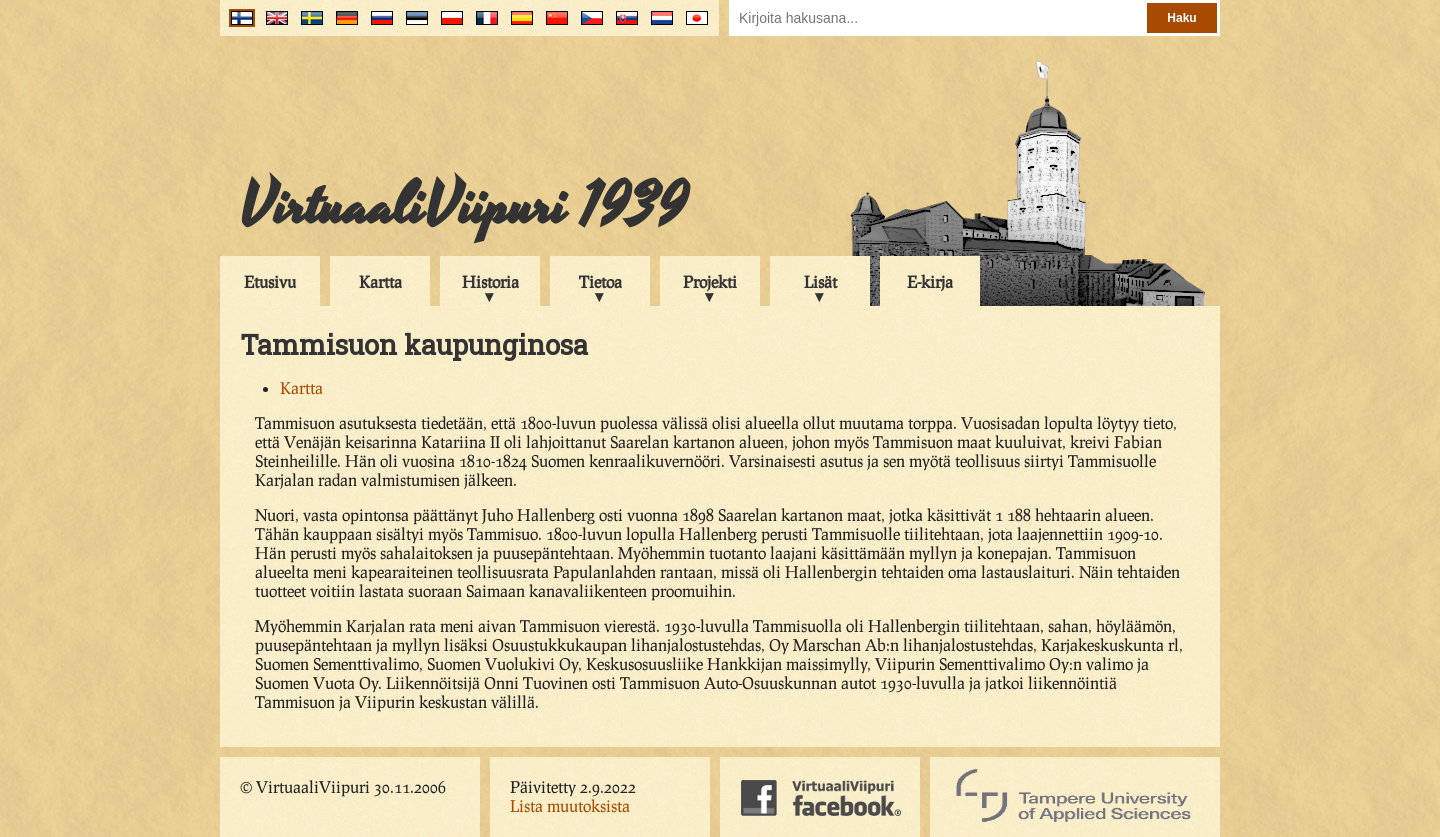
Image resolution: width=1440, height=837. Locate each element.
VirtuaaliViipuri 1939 (463, 207)
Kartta (380, 281)
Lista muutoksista (570, 805)
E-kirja (930, 281)
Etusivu (270, 281)
